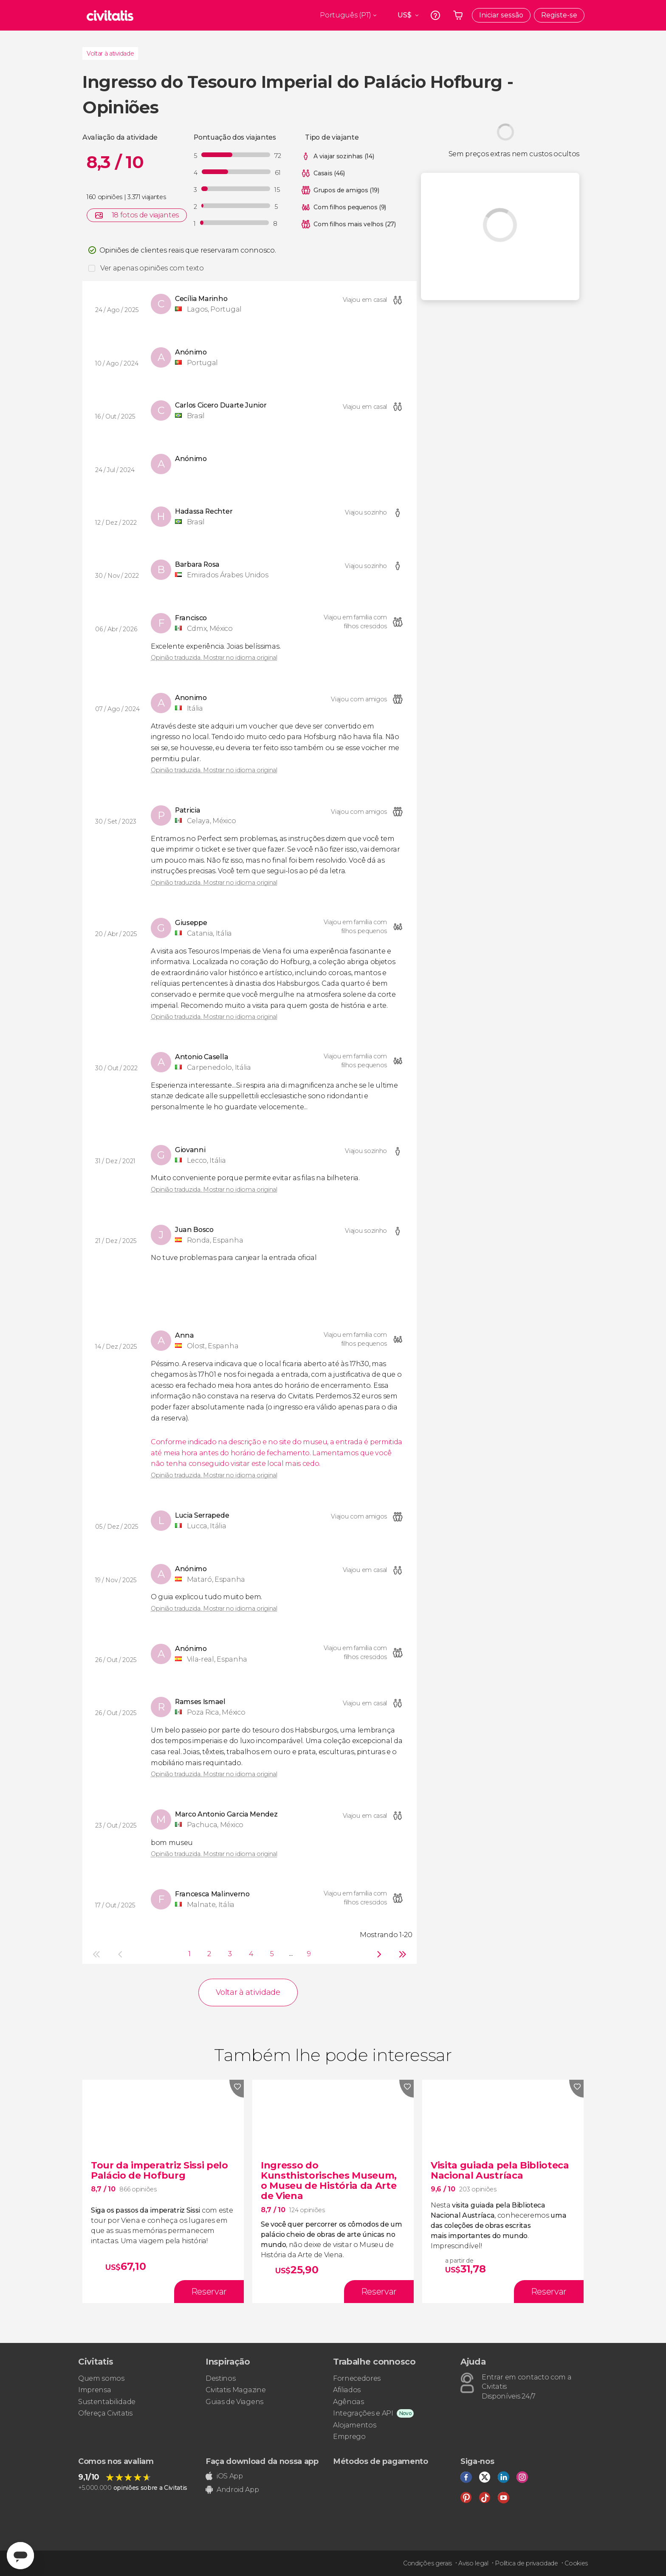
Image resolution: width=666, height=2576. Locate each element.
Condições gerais (427, 2563)
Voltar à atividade (110, 53)
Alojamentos (354, 2425)
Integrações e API (363, 2413)
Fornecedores (357, 2378)
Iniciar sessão (501, 15)
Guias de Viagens (234, 2402)
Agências (348, 2402)
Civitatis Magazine (235, 2390)
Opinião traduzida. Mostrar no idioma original (214, 658)
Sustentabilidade (106, 2402)
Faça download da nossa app (262, 2461)
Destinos (220, 2378)
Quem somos (101, 2378)
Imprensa (94, 2390)
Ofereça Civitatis (105, 2413)
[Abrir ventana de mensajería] (20, 2555)
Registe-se (559, 15)
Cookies (576, 2563)
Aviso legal (473, 2563)
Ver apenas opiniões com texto (152, 268)
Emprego (349, 2437)
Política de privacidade (526, 2563)
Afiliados (347, 2390)
